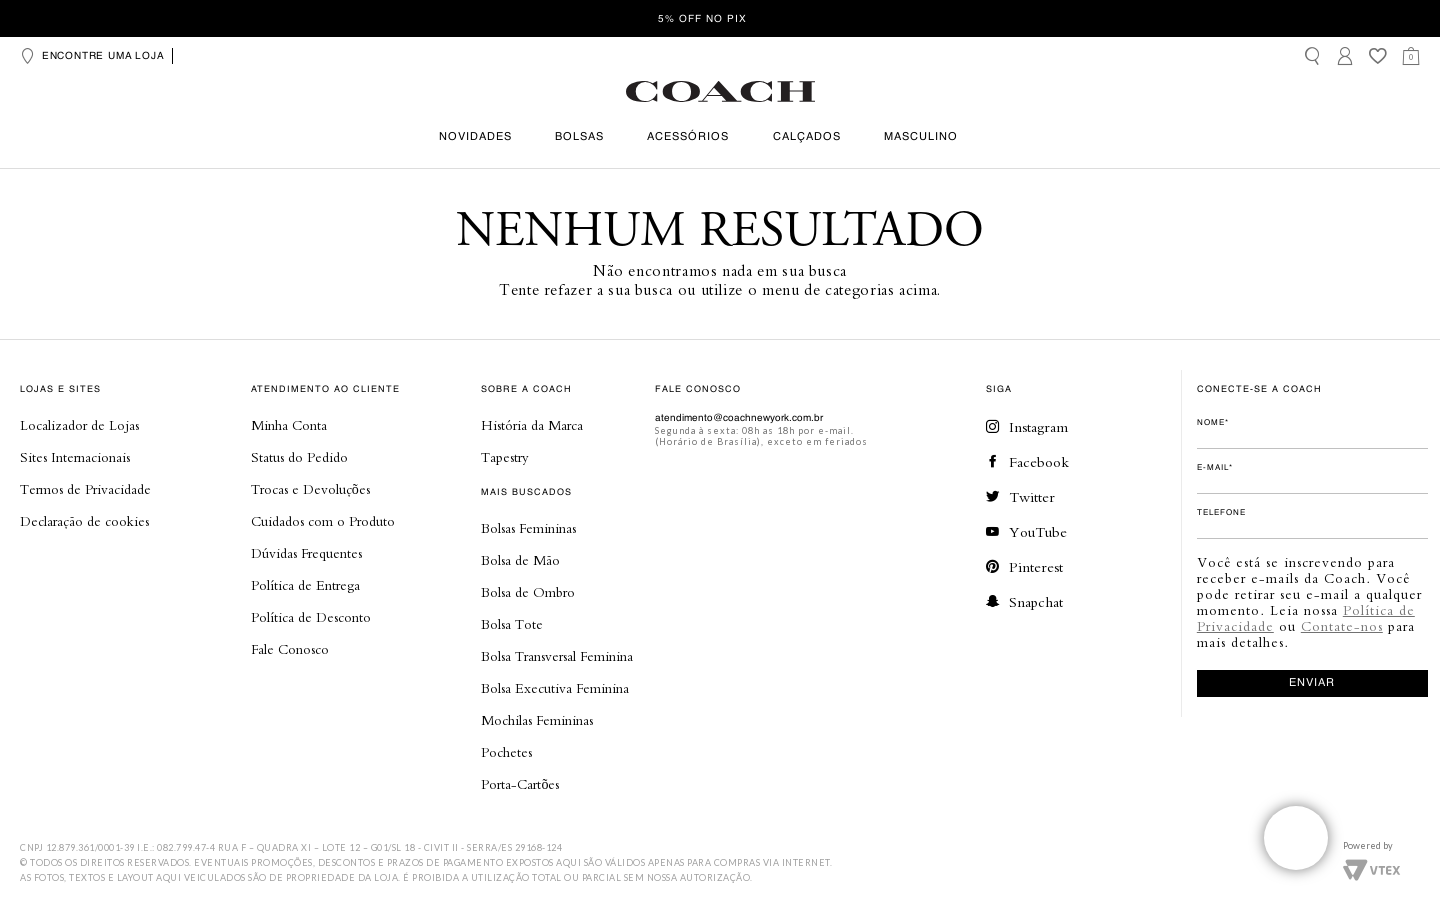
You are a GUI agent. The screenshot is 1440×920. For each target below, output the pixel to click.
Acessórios (688, 137)
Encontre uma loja (92, 56)
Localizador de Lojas (79, 425)
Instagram (1027, 426)
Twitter (1020, 496)
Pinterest (1024, 566)
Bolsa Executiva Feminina (555, 688)
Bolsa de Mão (520, 560)
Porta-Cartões (520, 784)
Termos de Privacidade (85, 489)
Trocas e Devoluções (310, 489)
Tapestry (505, 457)
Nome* (1213, 423)
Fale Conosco (290, 649)
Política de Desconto (311, 617)
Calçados (807, 137)
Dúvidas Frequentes (306, 553)
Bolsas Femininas (528, 528)
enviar (1312, 683)
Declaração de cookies (84, 521)
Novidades (475, 137)
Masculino (921, 137)
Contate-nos (1342, 626)
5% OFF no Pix (702, 19)
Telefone (1221, 513)
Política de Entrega (305, 585)
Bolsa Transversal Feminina (557, 656)
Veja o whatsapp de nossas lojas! (1296, 838)
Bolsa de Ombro (528, 592)
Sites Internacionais (75, 457)
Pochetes (506, 752)
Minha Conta (289, 425)
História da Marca (532, 425)
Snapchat (1024, 601)
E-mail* (1215, 468)
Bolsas (579, 137)
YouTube (1026, 531)
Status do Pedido (299, 457)
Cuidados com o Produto (323, 521)
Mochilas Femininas (537, 720)
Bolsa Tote (512, 624)
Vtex (1371, 867)
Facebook (1027, 461)
